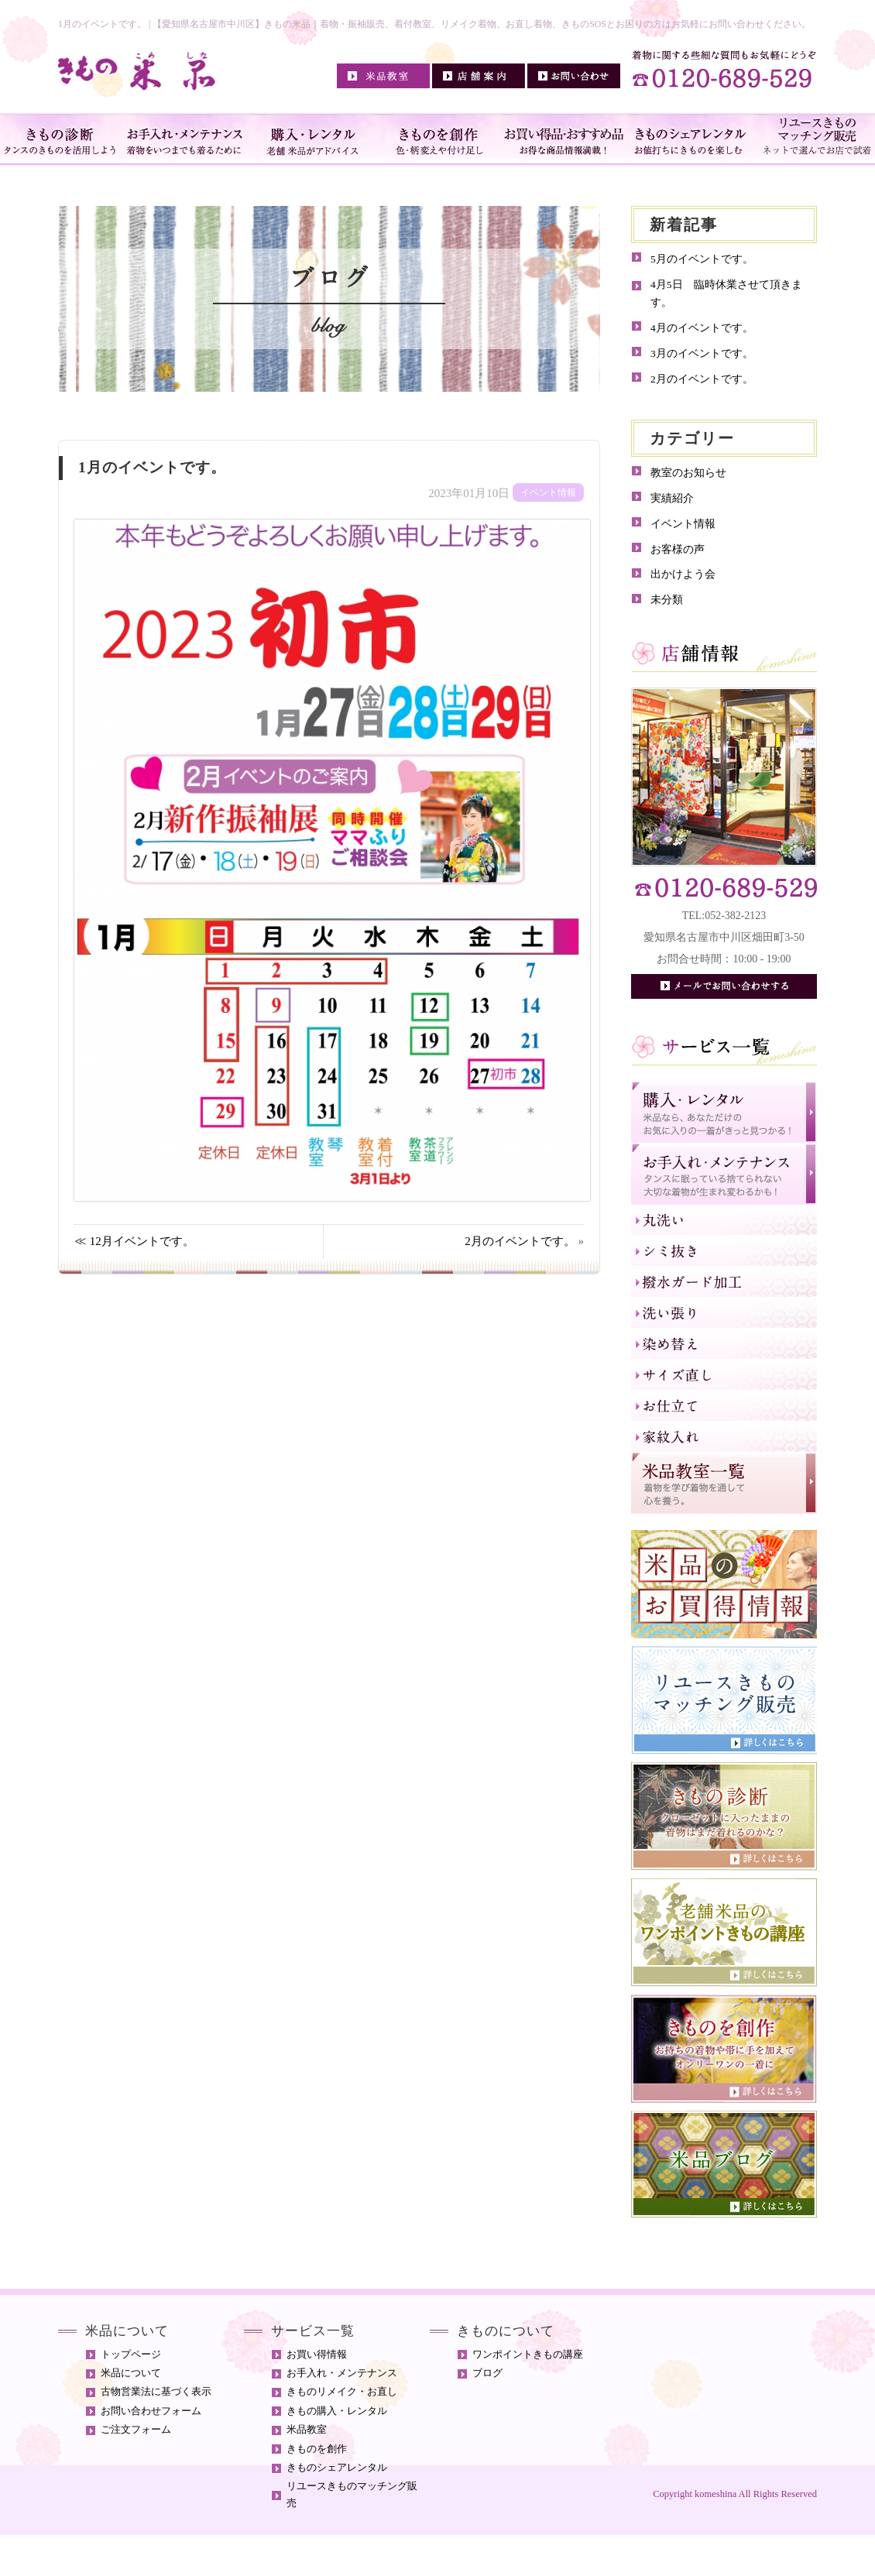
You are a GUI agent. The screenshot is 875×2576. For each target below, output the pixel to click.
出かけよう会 (682, 574)
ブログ (487, 2373)
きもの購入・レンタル (337, 2411)
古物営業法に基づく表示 (156, 2391)
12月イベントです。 (142, 1241)
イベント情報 (682, 524)
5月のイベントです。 (701, 259)
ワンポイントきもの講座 (527, 2354)
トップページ (131, 2354)
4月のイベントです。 (701, 328)
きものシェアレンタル (337, 2467)
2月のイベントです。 (520, 1241)
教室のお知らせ (688, 472)
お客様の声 (677, 549)
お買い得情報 (317, 2354)
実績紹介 (672, 498)
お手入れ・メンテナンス (342, 2373)
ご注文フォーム (136, 2429)
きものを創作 (317, 2449)
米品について (131, 2373)
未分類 (666, 599)
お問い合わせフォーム (151, 2411)
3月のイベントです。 (701, 353)
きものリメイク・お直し (342, 2391)
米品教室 (307, 2429)
